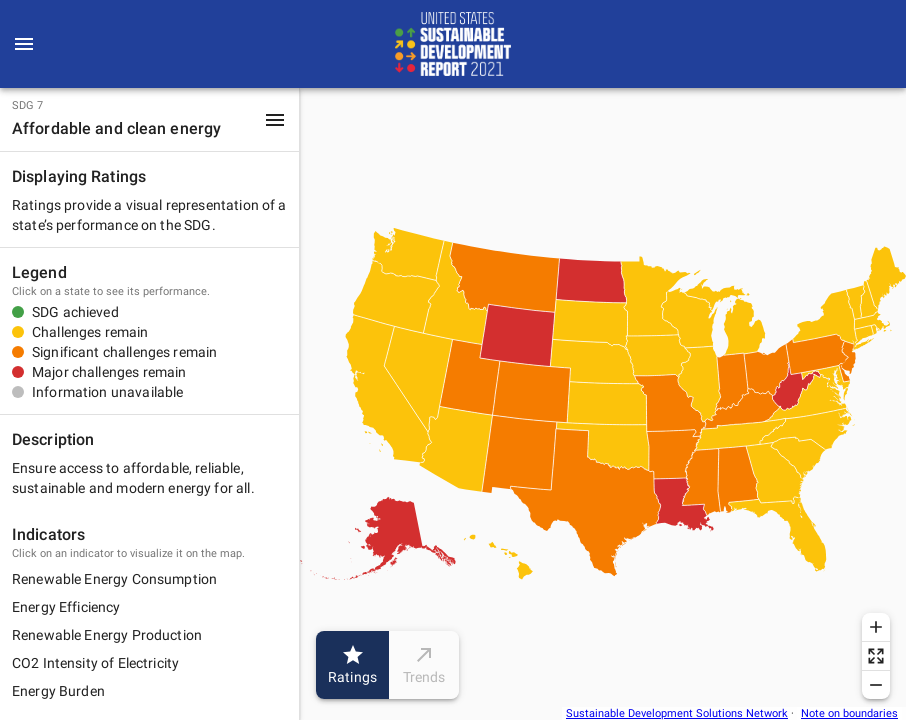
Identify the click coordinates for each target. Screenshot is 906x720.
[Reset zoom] (876, 656)
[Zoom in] (876, 627)
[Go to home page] (453, 44)
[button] (149, 119)
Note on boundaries (849, 713)
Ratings (352, 665)
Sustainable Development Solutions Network (677, 713)
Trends (424, 665)
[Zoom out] (876, 685)
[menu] (24, 44)
